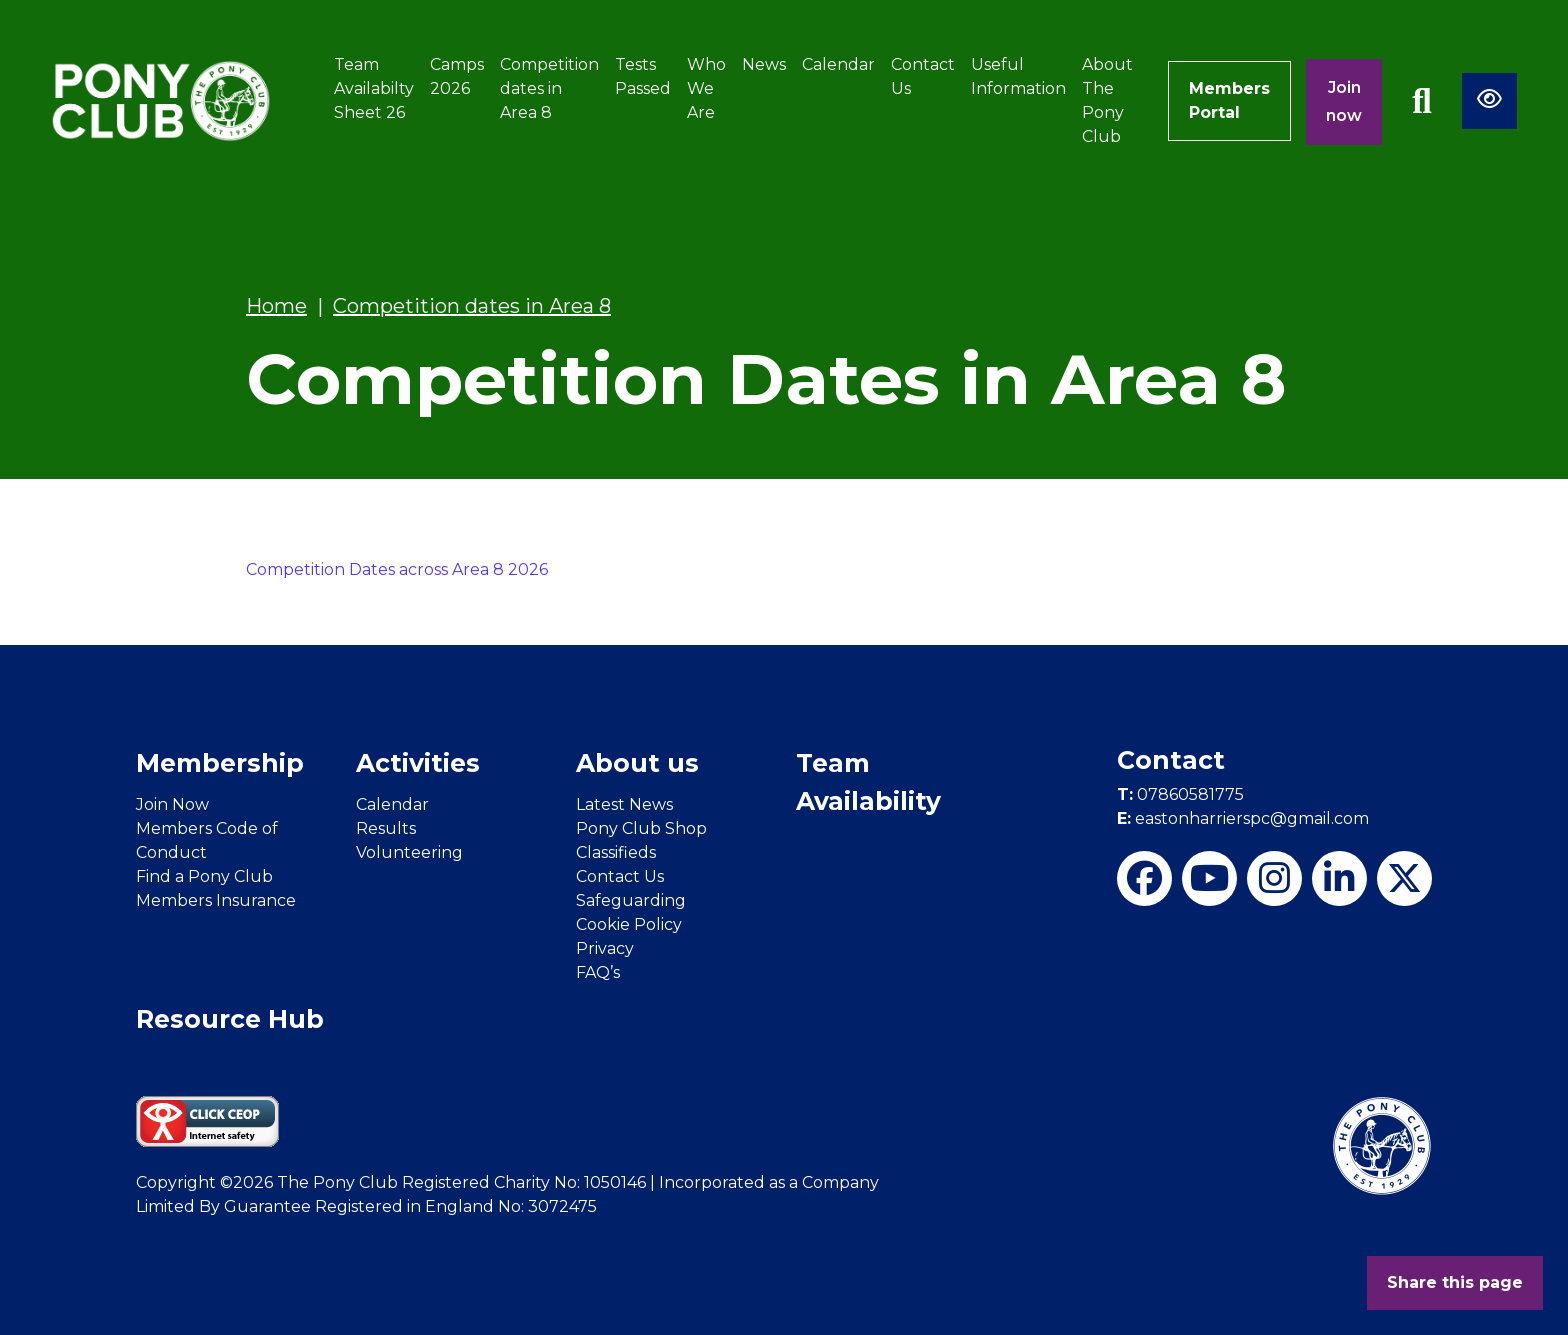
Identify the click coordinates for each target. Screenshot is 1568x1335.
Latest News (624, 804)
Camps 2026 (457, 76)
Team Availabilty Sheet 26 (374, 88)
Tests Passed (643, 76)
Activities (418, 763)
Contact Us (923, 76)
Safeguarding (631, 900)
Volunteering (409, 852)
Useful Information (1018, 76)
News (764, 64)
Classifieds (616, 852)
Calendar (838, 64)
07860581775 (1180, 794)
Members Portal (1229, 100)
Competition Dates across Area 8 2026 (397, 569)
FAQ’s (598, 972)
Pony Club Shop (641, 828)
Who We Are (706, 88)
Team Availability (868, 782)
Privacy (605, 948)
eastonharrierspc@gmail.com (1243, 818)
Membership (220, 763)
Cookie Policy (629, 924)
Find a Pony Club (204, 876)
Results (386, 828)
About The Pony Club (1107, 100)
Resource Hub (230, 1019)
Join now (1344, 101)
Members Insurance (216, 900)
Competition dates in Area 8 (549, 88)
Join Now (172, 804)
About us (637, 763)
